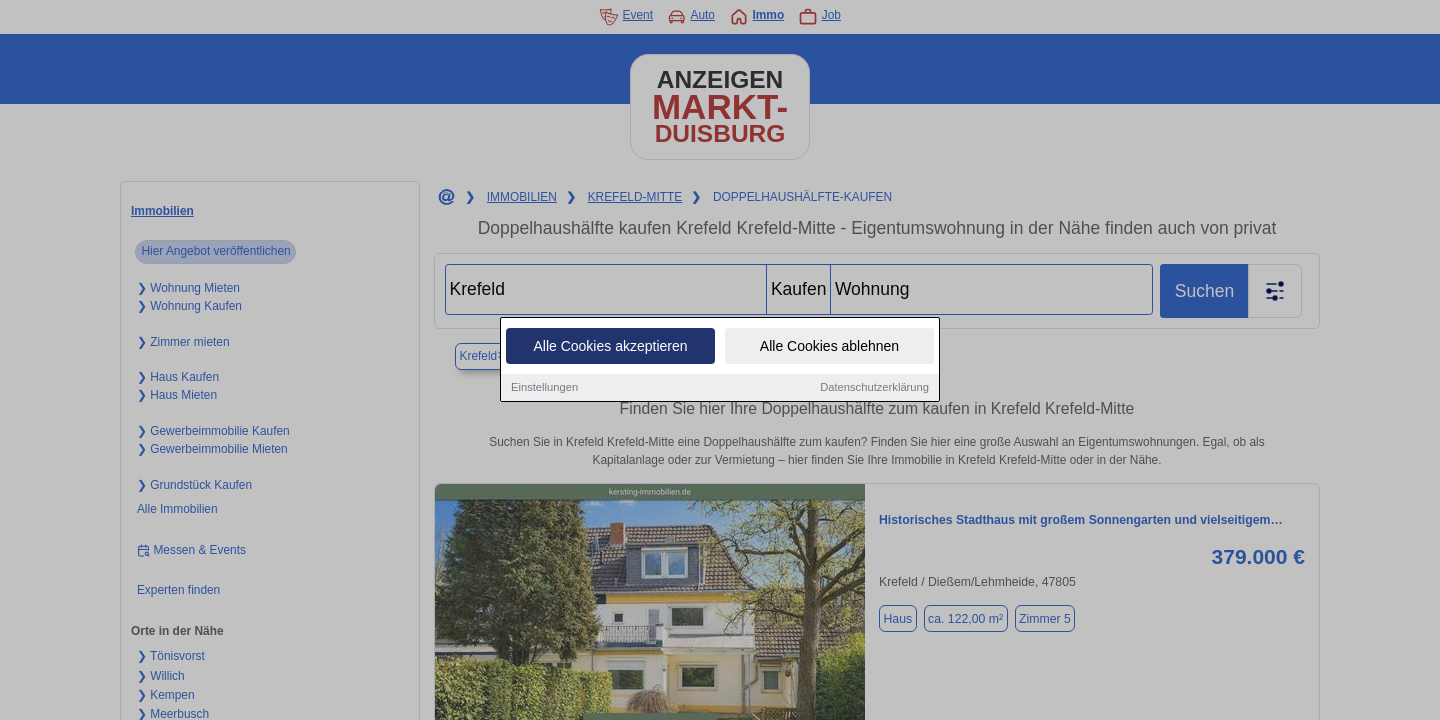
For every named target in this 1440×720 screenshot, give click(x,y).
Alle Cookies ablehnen (829, 348)
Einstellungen (544, 389)
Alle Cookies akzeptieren (610, 348)
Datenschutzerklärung (874, 389)
